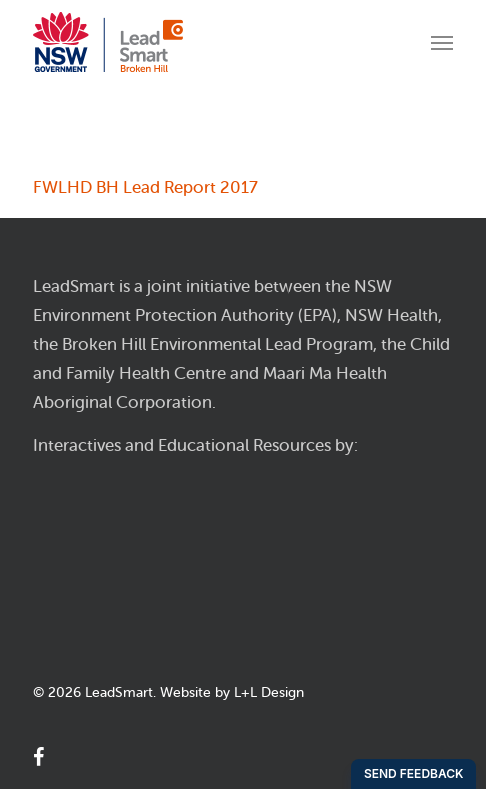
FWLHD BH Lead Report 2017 (145, 187)
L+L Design (269, 692)
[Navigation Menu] (442, 42)
